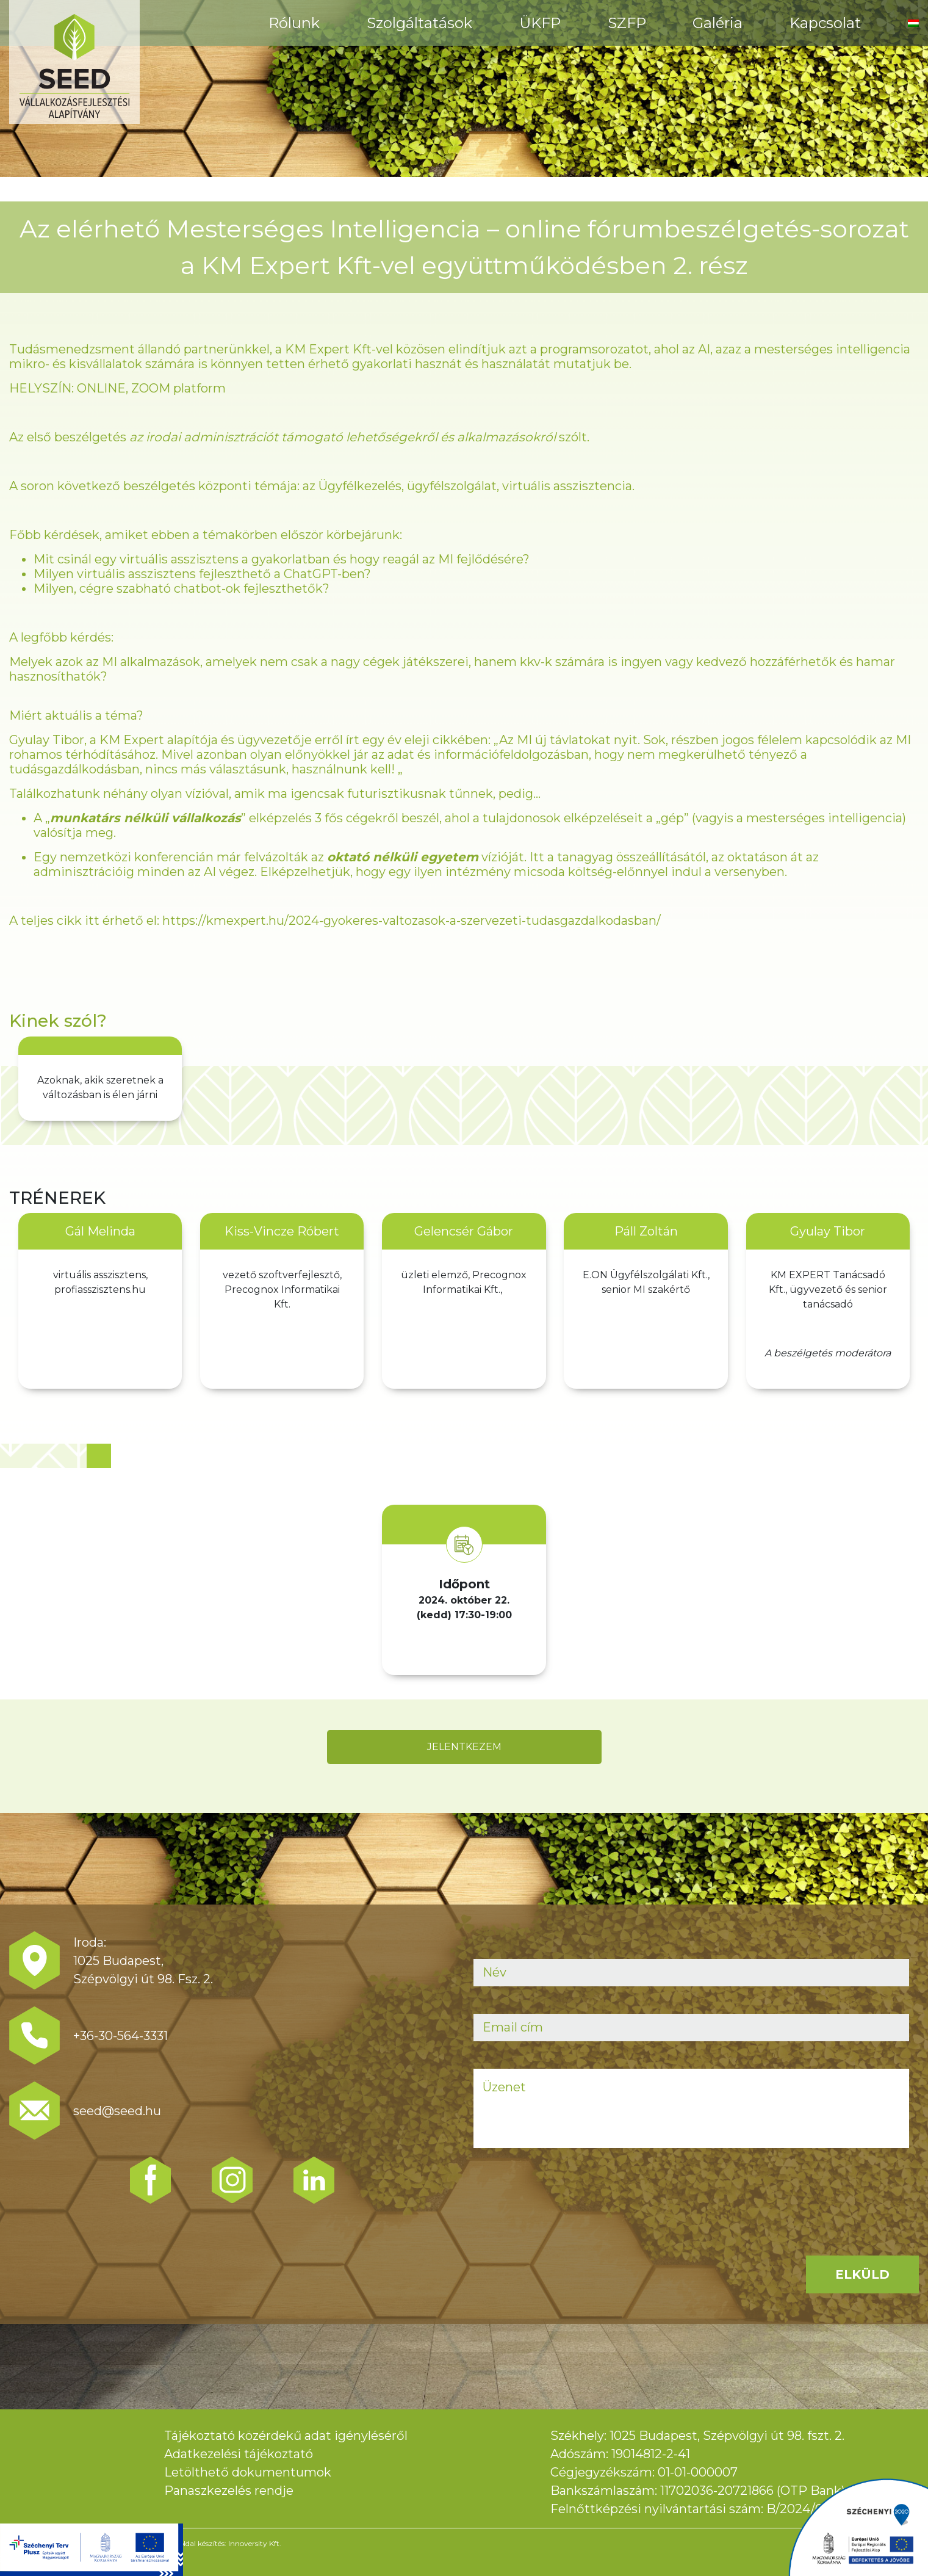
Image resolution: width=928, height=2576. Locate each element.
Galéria (717, 23)
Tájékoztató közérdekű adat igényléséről (286, 2435)
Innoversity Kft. (254, 2543)
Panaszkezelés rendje (228, 2490)
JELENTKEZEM (464, 1747)
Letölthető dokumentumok (247, 2472)
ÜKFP (540, 23)
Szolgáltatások (419, 23)
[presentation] (566, 2199)
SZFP (627, 23)
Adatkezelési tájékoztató (238, 2454)
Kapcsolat (825, 23)
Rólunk (294, 23)
